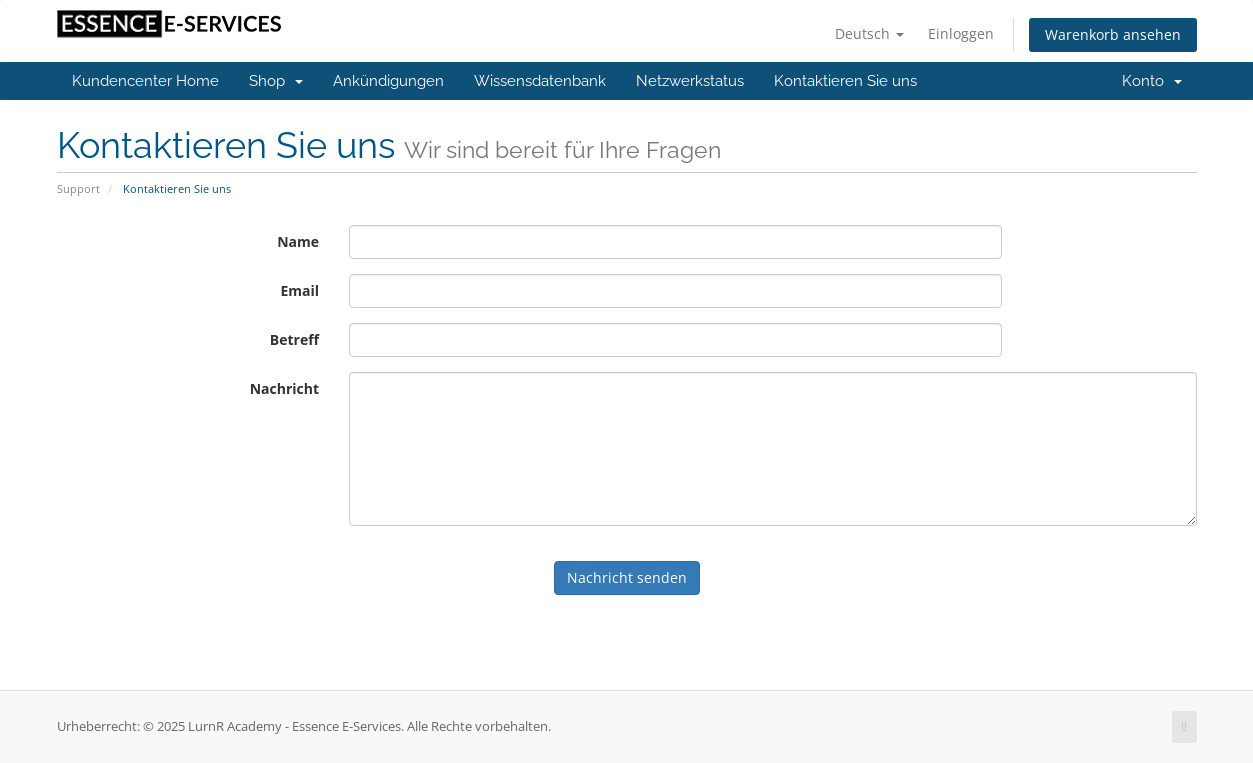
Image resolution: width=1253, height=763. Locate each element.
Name (298, 241)
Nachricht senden (627, 577)
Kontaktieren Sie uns (845, 81)
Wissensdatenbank (540, 81)
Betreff (294, 339)
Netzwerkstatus (690, 81)
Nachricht (284, 388)
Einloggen (961, 33)
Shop (276, 81)
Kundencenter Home (145, 81)
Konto (1152, 81)
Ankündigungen (388, 81)
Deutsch (869, 33)
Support (78, 188)
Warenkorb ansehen (1113, 34)
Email (299, 290)
